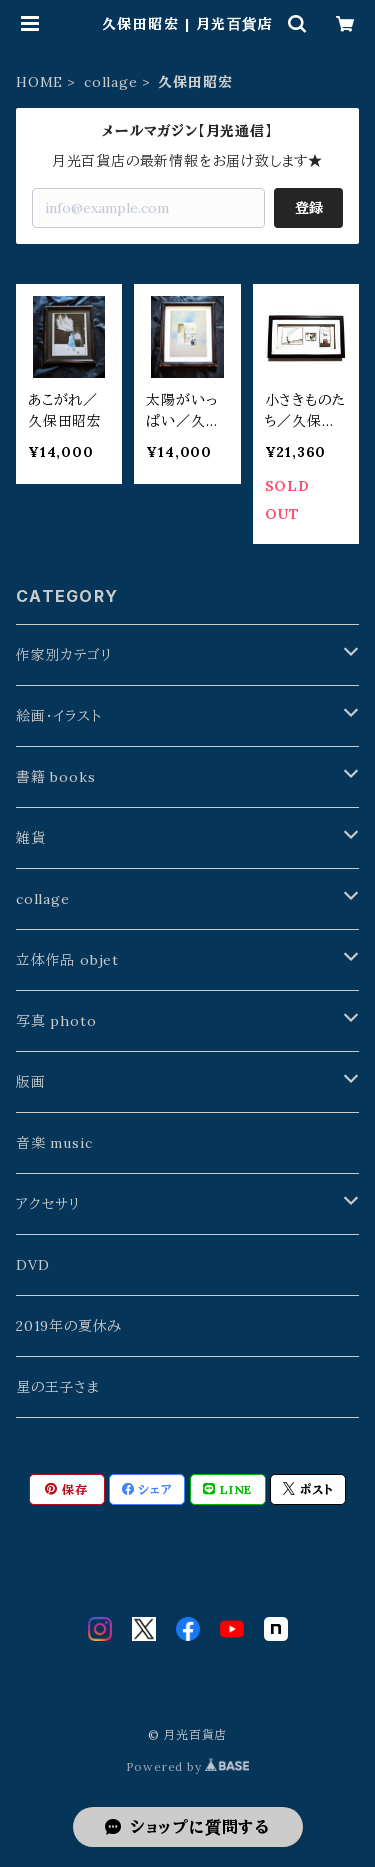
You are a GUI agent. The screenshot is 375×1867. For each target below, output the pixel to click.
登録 (309, 208)
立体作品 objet (67, 960)
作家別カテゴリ (64, 655)
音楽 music (54, 1143)
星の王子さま (58, 1387)
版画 (31, 1082)
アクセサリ (48, 1204)
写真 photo (56, 1021)
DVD (32, 1265)
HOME (39, 82)
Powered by (188, 1766)
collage (111, 82)
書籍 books (55, 777)
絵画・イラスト (59, 716)
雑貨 (31, 838)
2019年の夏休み (69, 1326)
